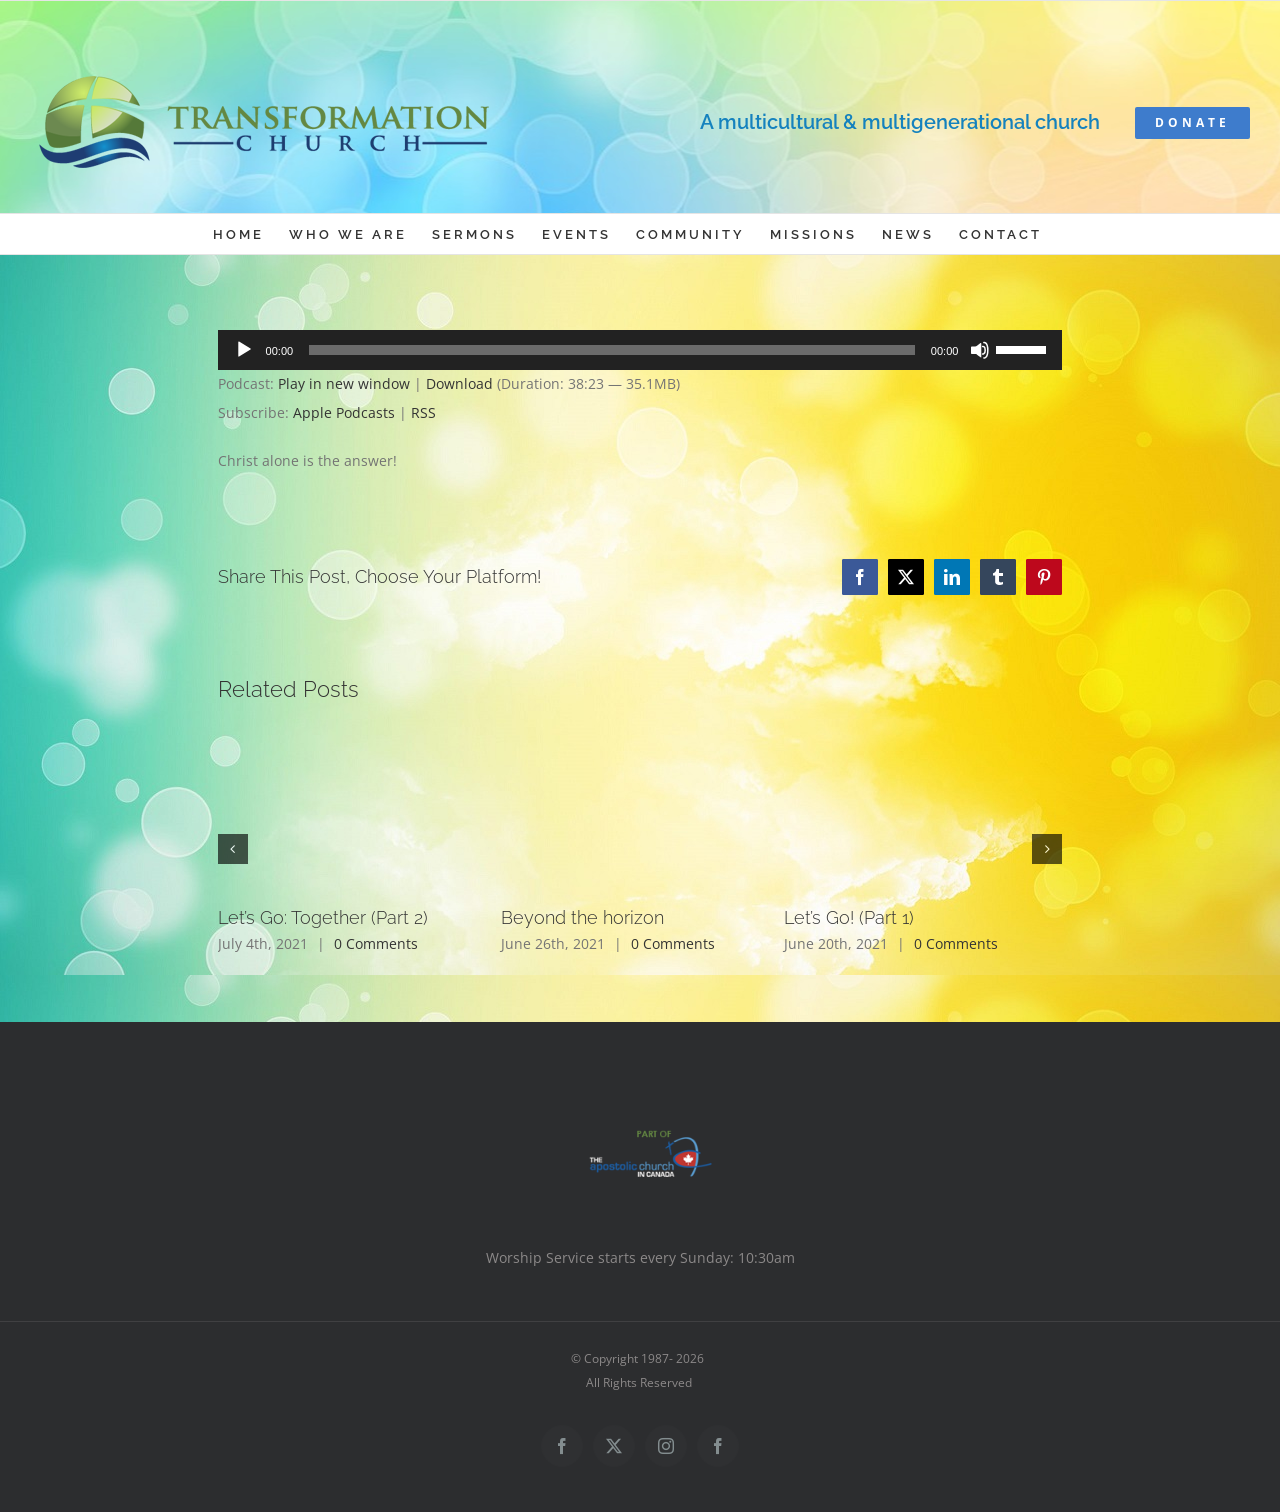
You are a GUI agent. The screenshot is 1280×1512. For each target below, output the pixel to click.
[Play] (244, 350)
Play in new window (344, 383)
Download (459, 383)
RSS (423, 412)
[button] (233, 849)
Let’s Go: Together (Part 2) (323, 917)
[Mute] (980, 350)
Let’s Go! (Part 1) (849, 917)
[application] (640, 350)
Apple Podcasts (344, 412)
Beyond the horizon (582, 917)
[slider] (612, 350)
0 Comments (376, 943)
